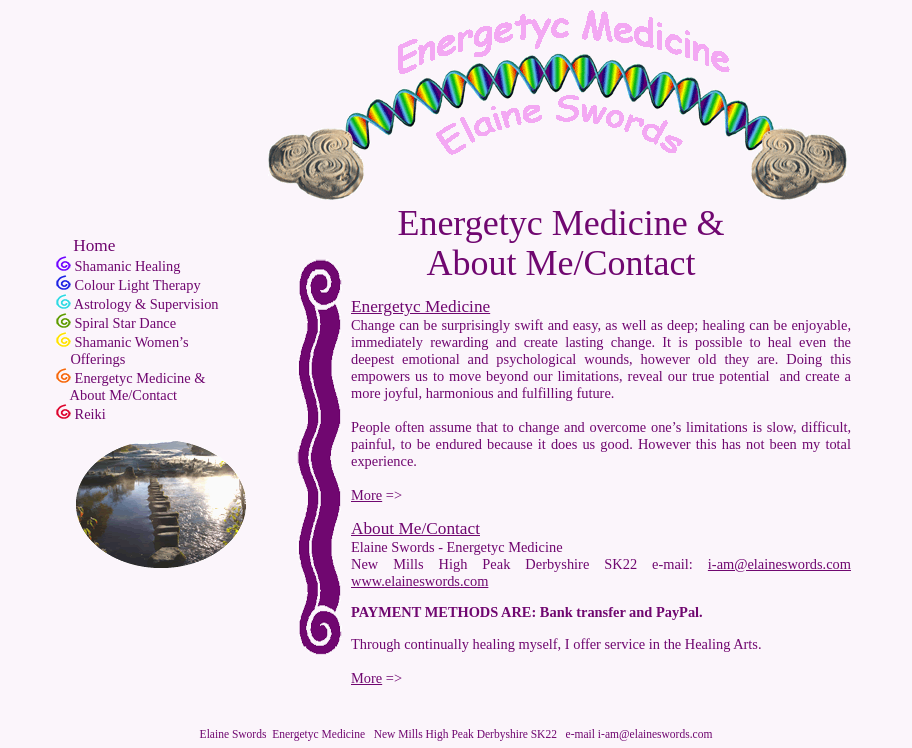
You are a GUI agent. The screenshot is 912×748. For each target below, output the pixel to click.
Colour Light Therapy (138, 285)
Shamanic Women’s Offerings (122, 350)
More (366, 495)
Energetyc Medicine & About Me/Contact (130, 386)
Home (85, 245)
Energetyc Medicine (420, 306)
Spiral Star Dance (126, 323)
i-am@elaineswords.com (779, 564)
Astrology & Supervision (146, 304)
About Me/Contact (415, 528)
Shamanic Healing (128, 266)
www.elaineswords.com (419, 581)
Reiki (90, 414)
